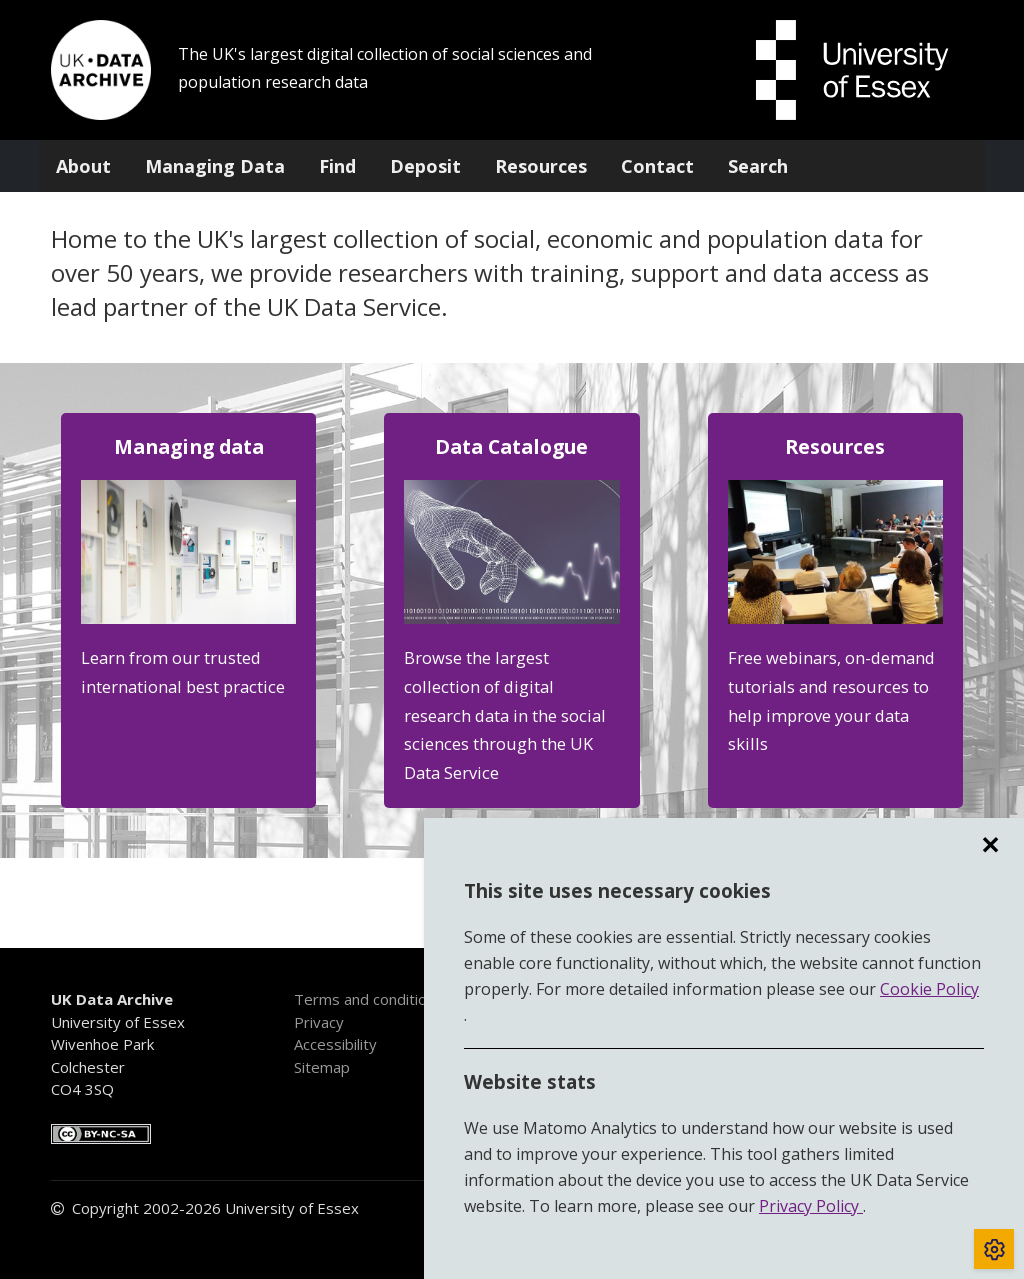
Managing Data (215, 166)
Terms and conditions (368, 999)
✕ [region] (990, 845)
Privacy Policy (811, 1206)
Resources (541, 166)
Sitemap (322, 1067)
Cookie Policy (929, 989)
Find (337, 166)
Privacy (319, 1022)
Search (758, 166)
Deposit (425, 166)
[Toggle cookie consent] (994, 1249)
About (83, 166)
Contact (657, 166)
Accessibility (335, 1044)
